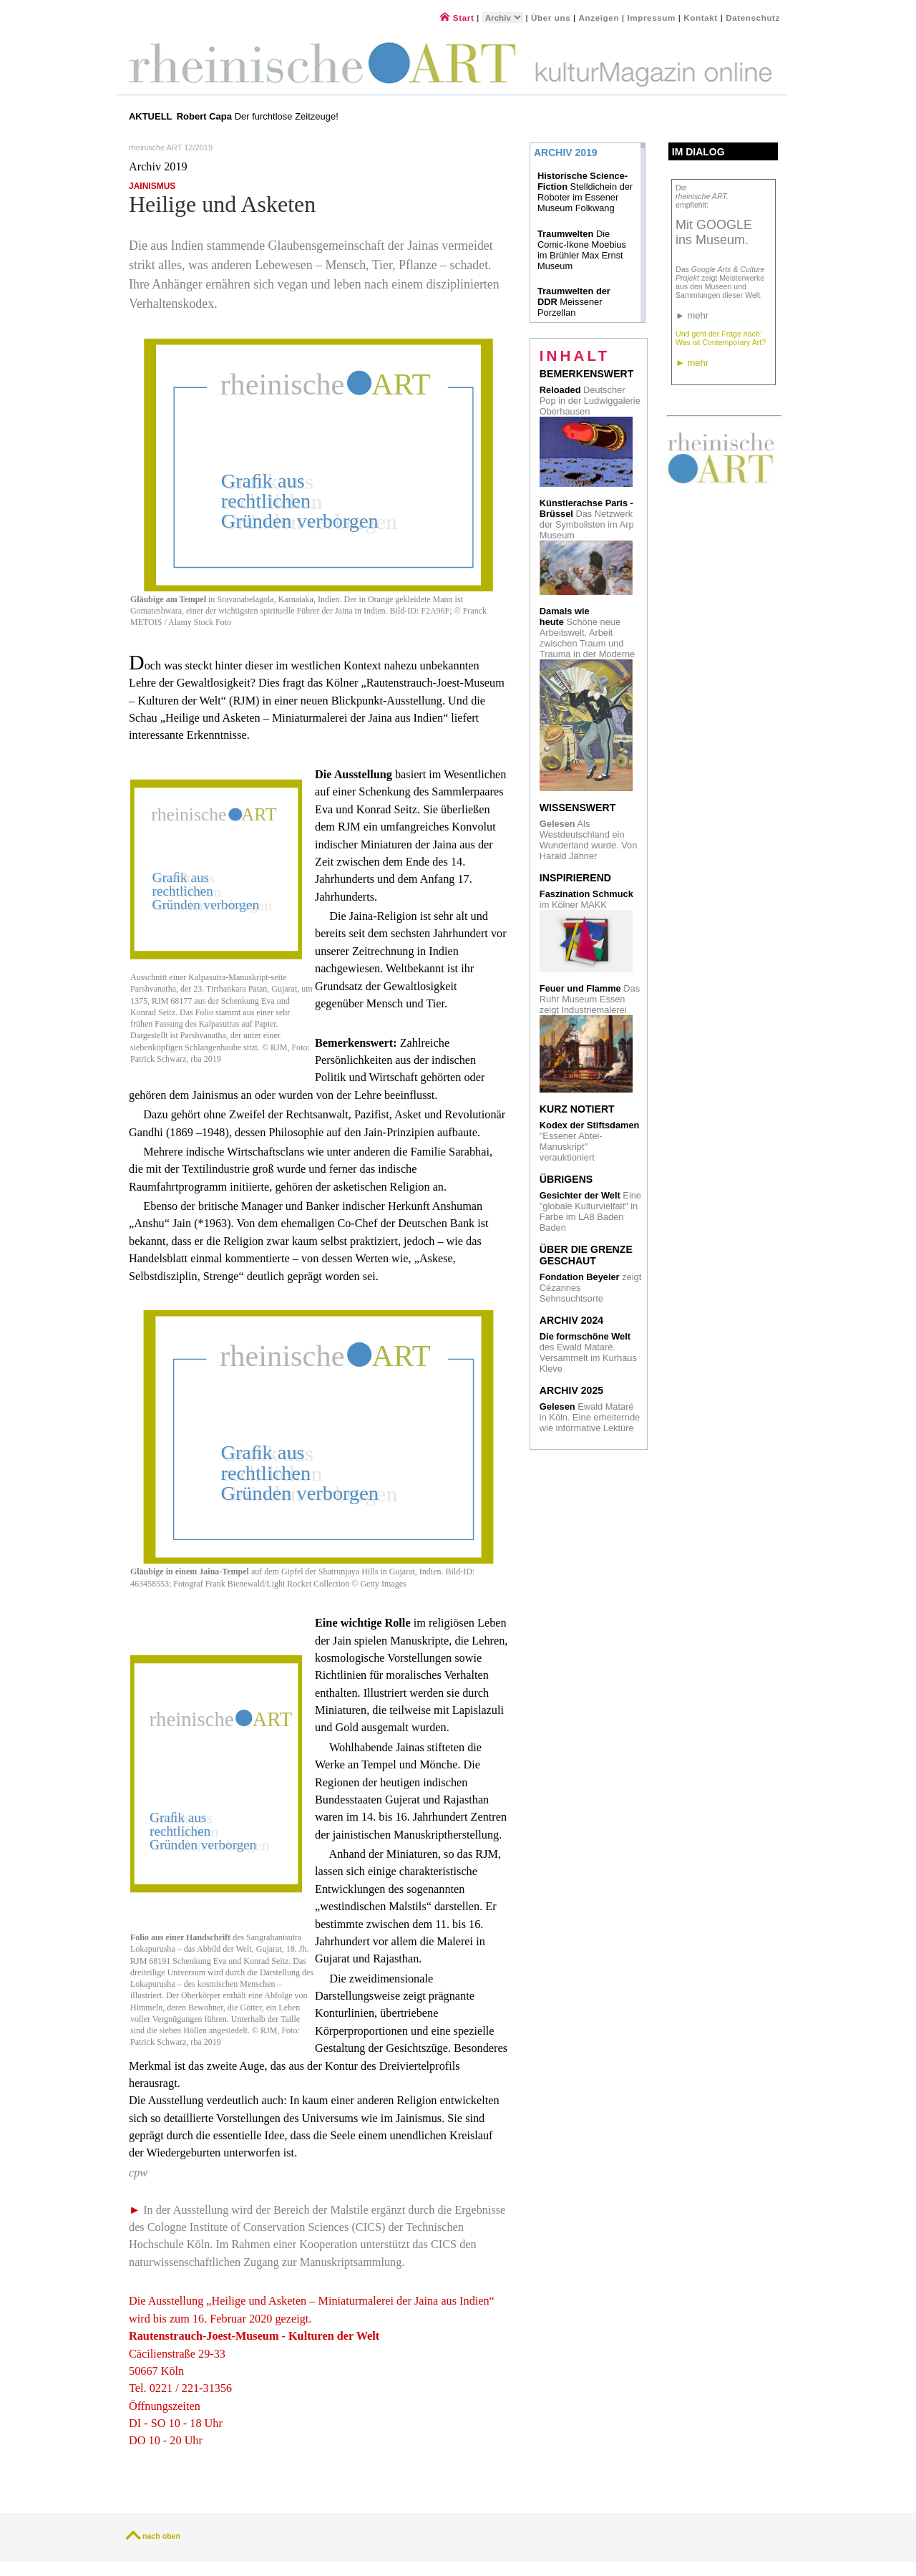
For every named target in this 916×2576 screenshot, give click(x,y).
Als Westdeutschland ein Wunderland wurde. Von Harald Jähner (589, 839)
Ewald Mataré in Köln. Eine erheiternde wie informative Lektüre (590, 1417)
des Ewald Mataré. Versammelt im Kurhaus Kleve (588, 1352)
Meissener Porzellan (573, 302)
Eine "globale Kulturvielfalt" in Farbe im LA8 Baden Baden (590, 1211)
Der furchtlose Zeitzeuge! (259, 116)
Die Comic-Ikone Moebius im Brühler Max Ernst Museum (581, 249)
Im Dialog (698, 152)
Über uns (550, 17)
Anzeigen (599, 17)
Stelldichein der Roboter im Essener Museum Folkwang (585, 191)
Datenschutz (753, 17)
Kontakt (700, 17)
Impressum (652, 17)
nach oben (161, 2536)
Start (457, 17)
